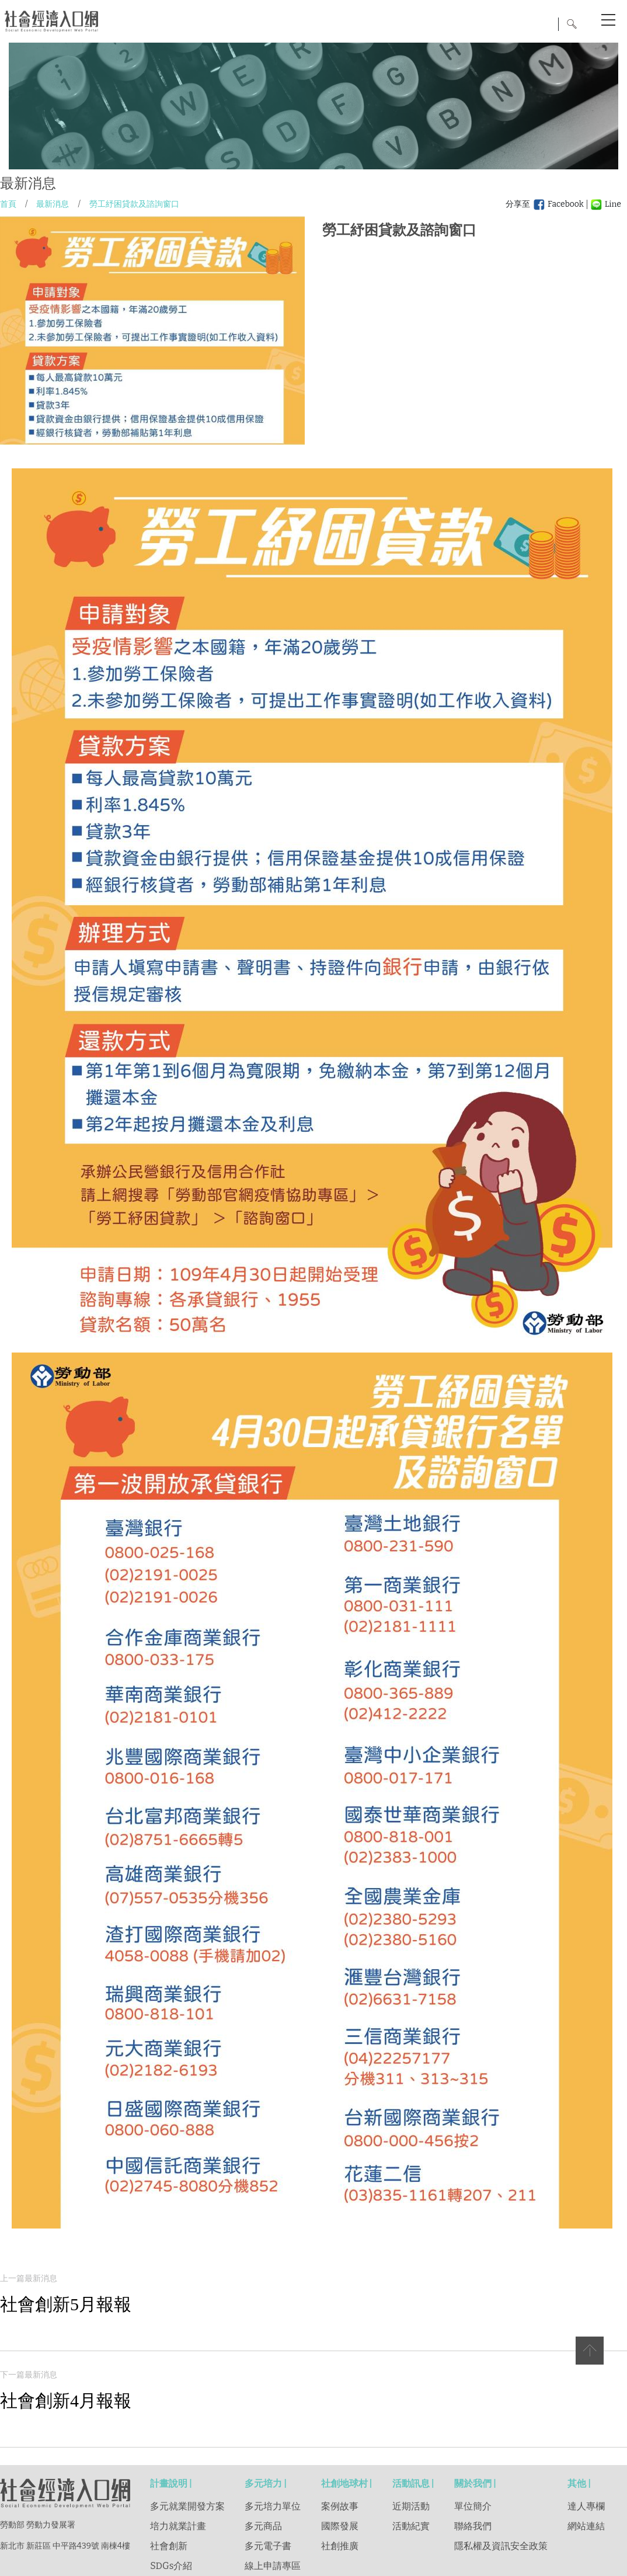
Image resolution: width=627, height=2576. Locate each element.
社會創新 (168, 2545)
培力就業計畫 (178, 2526)
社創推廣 (339, 2545)
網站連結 (586, 2526)
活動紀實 (411, 2526)
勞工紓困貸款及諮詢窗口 (134, 204)
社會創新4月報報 (65, 2400)
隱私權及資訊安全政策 (501, 2545)
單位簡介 (473, 2506)
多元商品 (263, 2526)
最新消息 (52, 204)
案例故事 (339, 2506)
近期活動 (411, 2506)
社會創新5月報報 (65, 2304)
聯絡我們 (473, 2526)
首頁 (8, 204)
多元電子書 (268, 2545)
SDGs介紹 (171, 2565)
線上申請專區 (273, 2565)
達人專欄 (586, 2506)
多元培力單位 (273, 2506)
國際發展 (339, 2526)
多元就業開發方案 (187, 2506)
